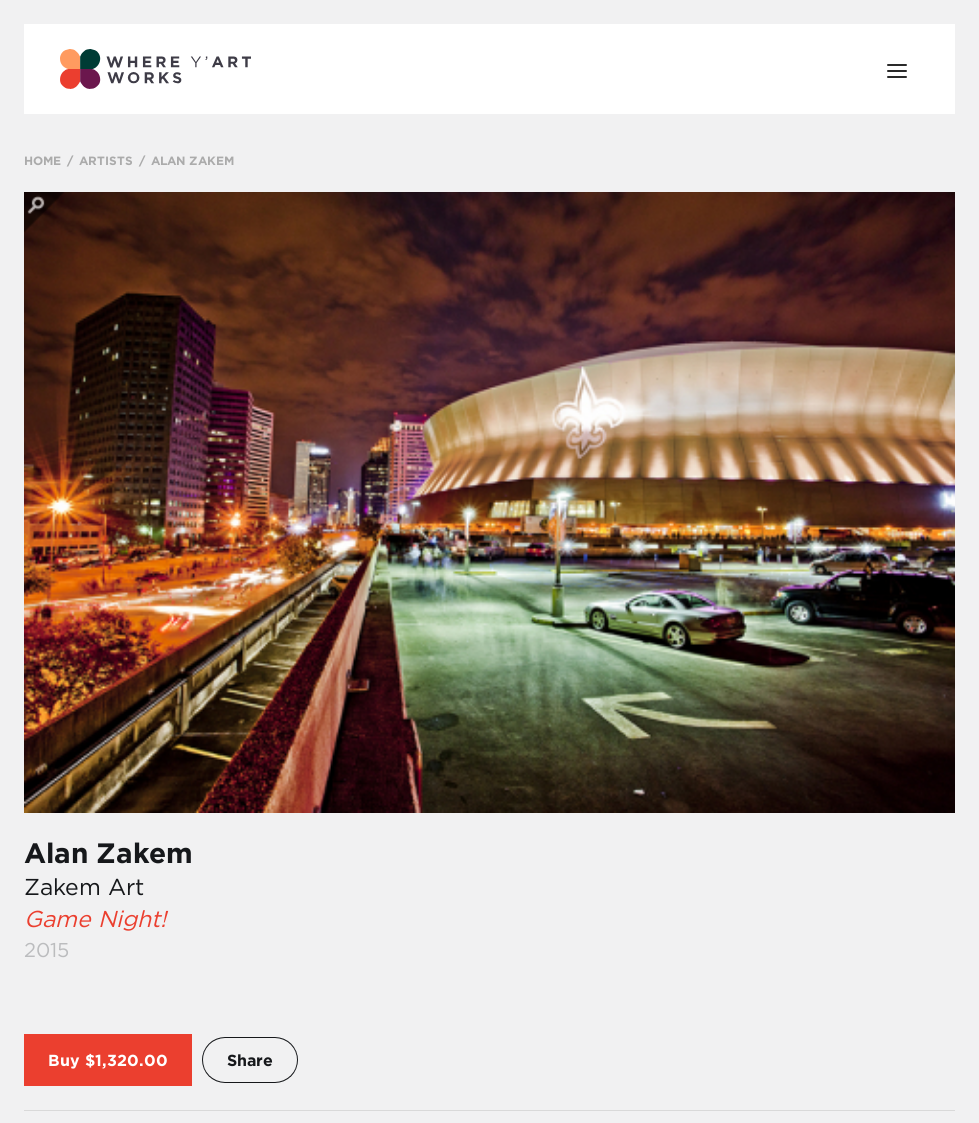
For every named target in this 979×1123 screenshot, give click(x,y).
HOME (42, 160)
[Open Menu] (897, 69)
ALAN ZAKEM (192, 160)
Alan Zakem (108, 853)
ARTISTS (106, 160)
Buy (64, 1060)
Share (250, 1060)
